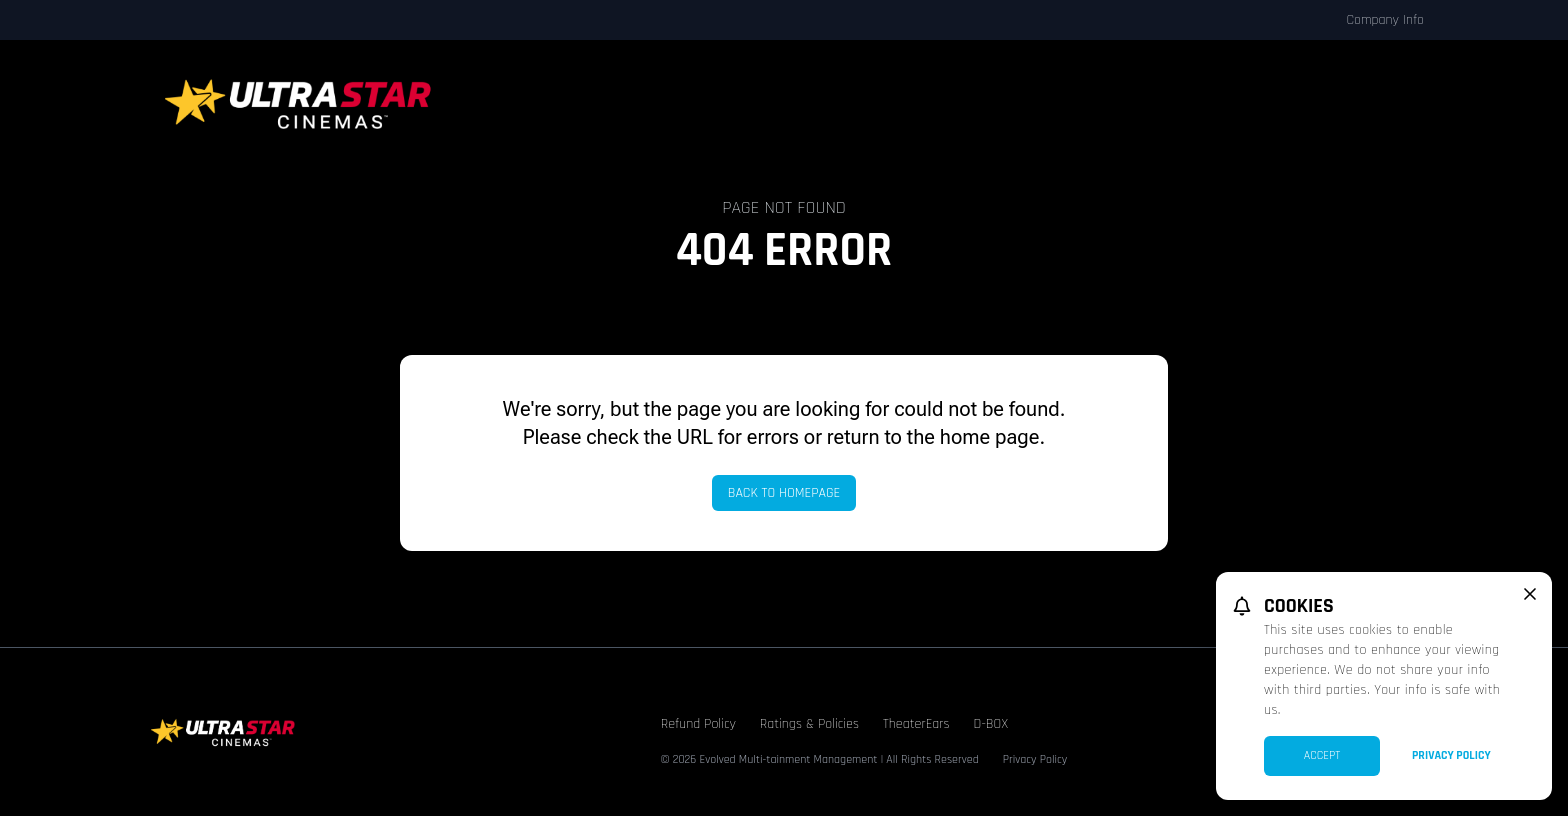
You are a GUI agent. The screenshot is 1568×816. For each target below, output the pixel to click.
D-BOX (991, 724)
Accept (1322, 755)
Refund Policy (698, 724)
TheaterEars (916, 724)
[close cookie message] (1530, 594)
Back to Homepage (784, 493)
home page (990, 437)
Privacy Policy (1035, 759)
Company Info (1385, 20)
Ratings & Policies (809, 724)
